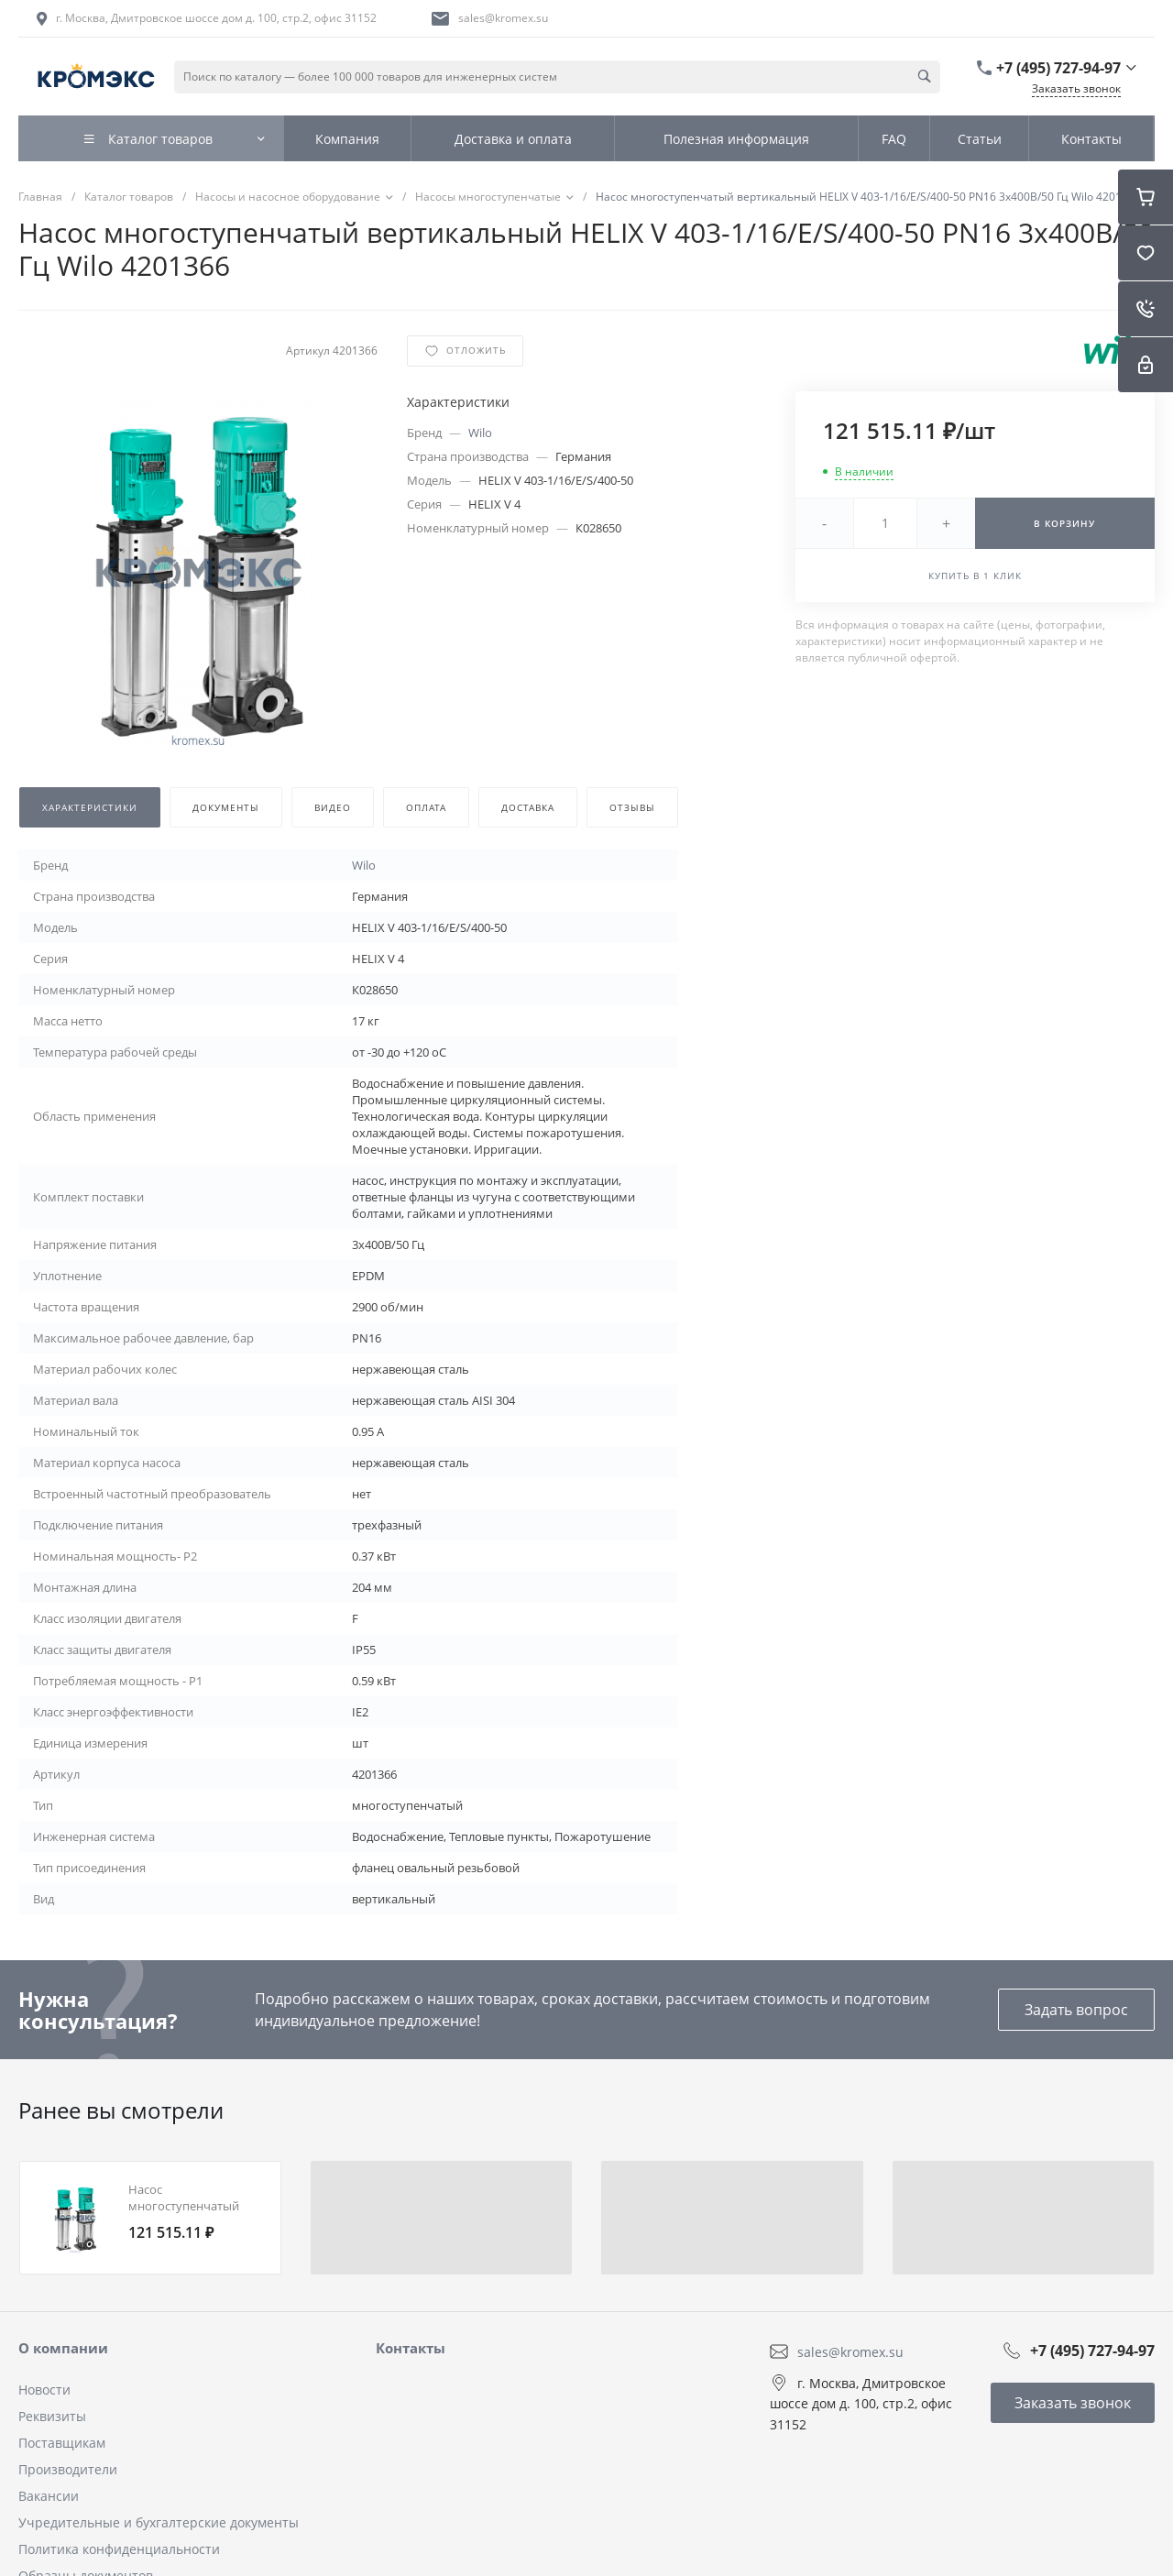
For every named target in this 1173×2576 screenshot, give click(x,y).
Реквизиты (52, 2416)
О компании (63, 2348)
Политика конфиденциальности (119, 2549)
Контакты (410, 2348)
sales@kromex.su (503, 18)
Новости (44, 2389)
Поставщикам (61, 2442)
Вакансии (48, 2496)
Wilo (480, 432)
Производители (67, 2469)
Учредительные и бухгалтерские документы (158, 2522)
